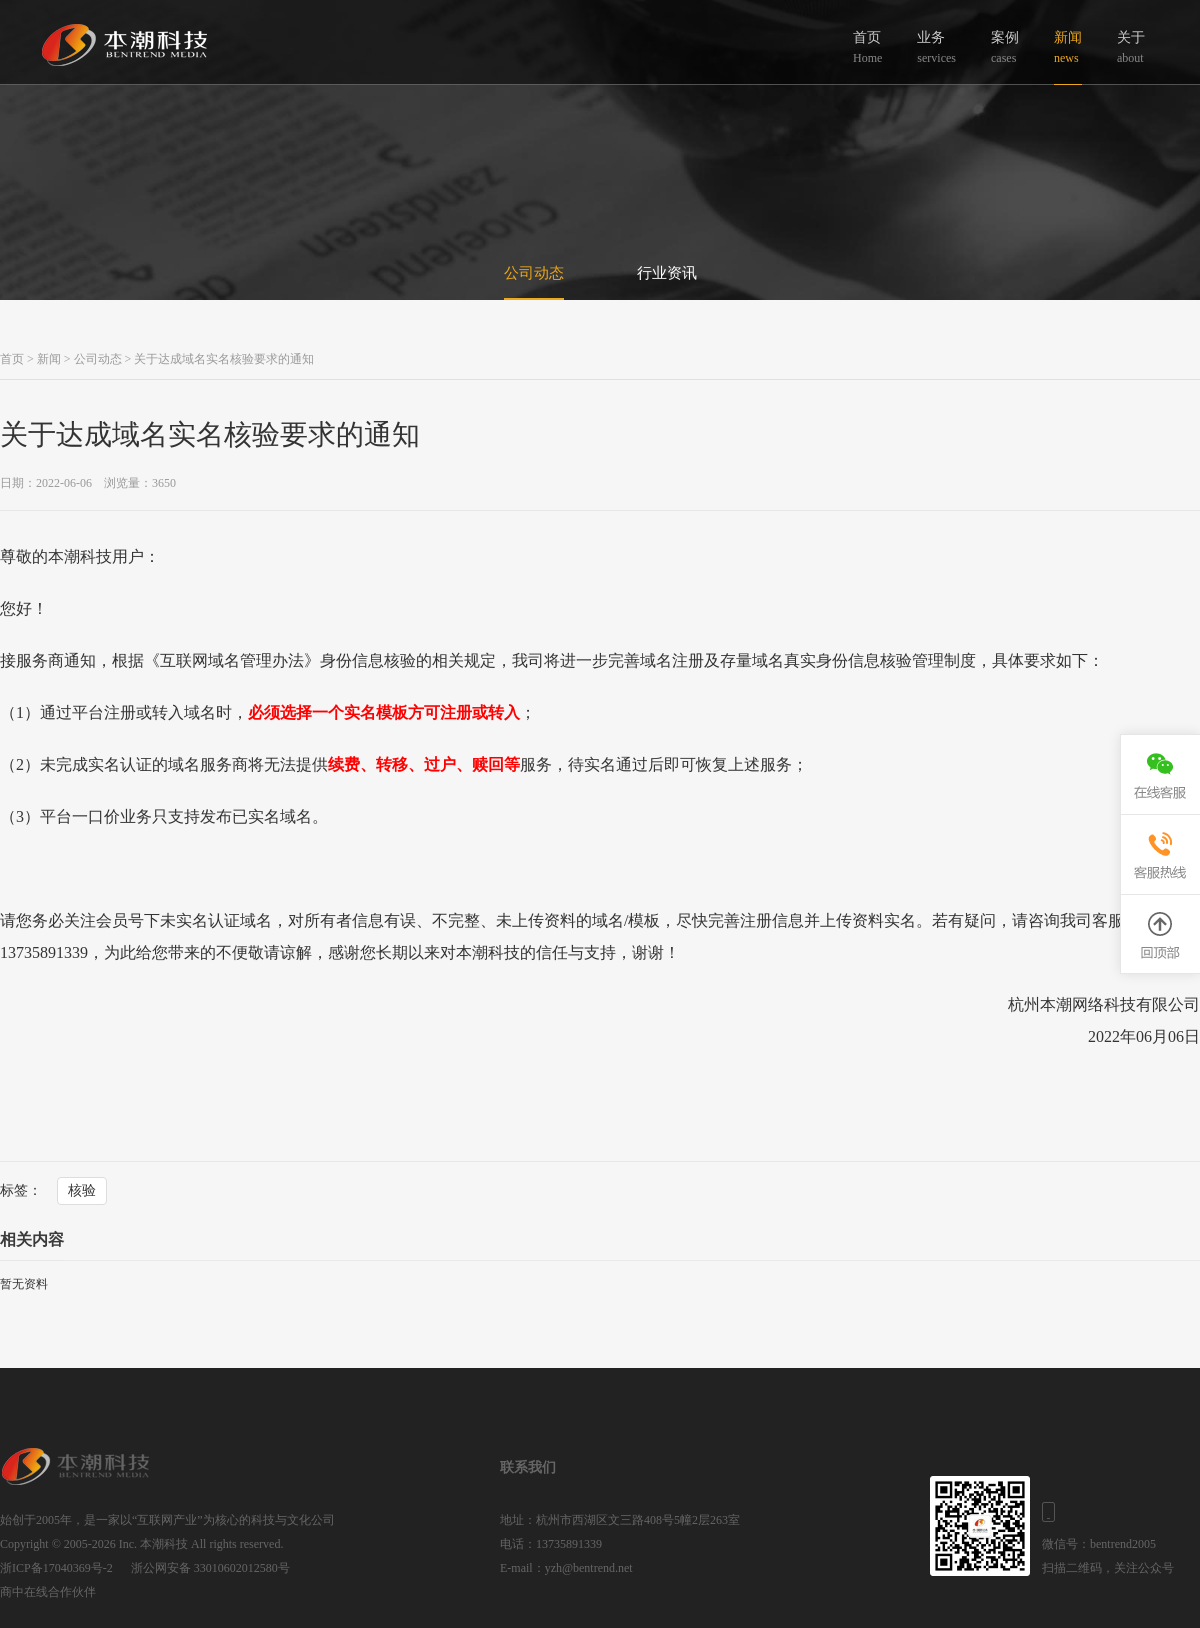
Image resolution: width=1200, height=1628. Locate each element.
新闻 (49, 359)
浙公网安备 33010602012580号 (210, 1568)
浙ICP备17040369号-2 (56, 1568)
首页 (12, 359)
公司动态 (534, 273)
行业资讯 (667, 273)
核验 (82, 1190)
